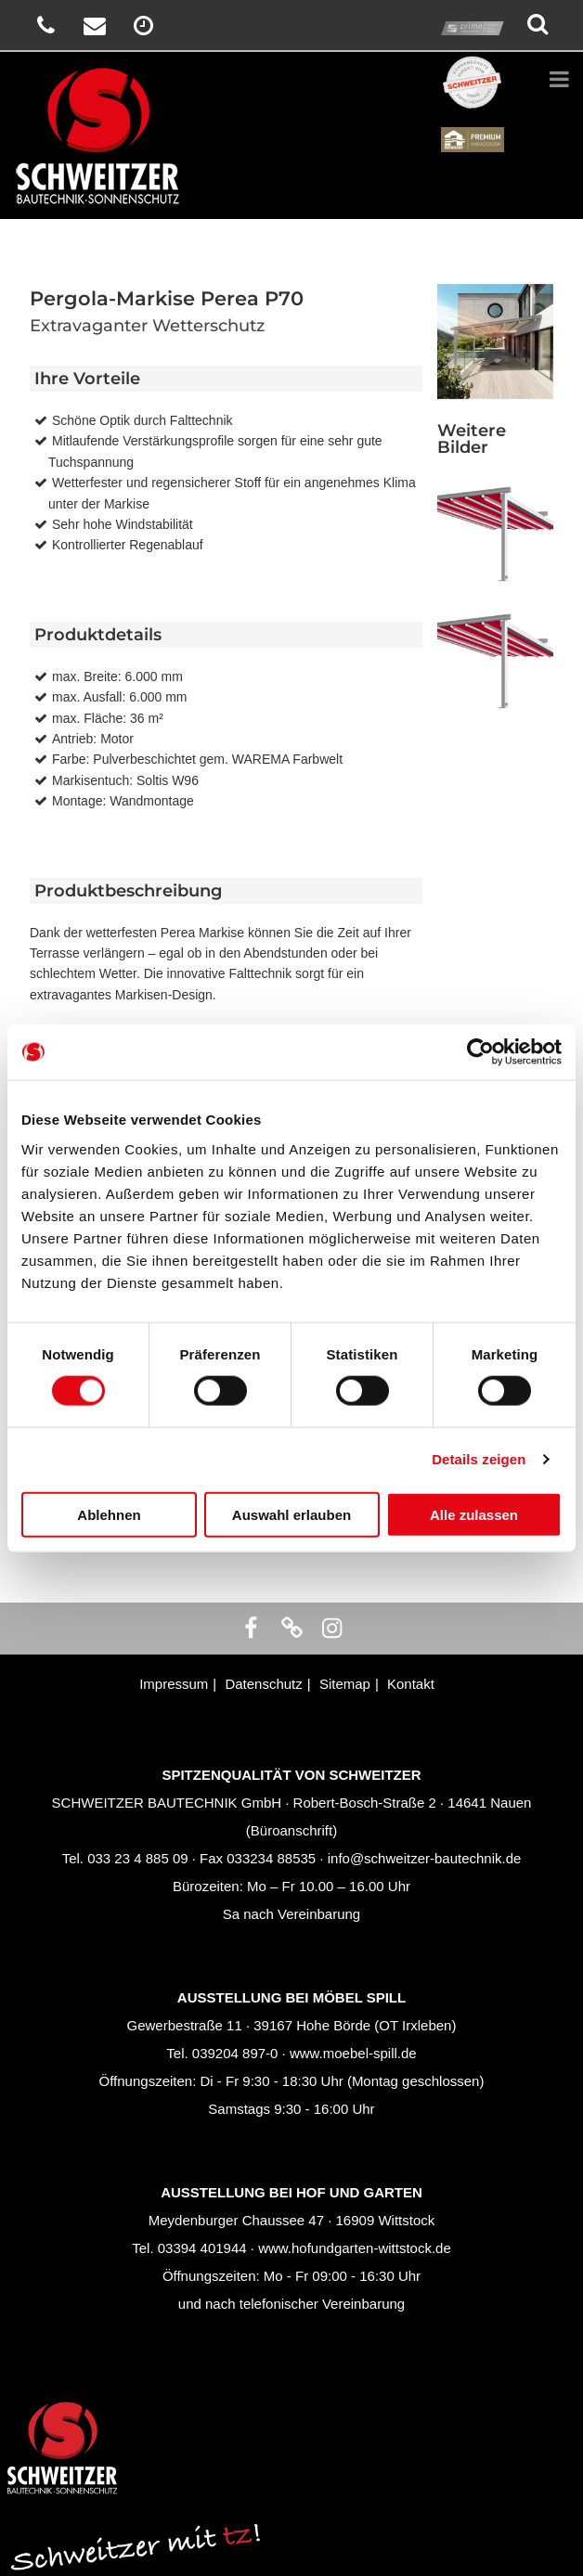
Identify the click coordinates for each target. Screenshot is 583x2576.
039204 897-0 (235, 2053)
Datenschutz (263, 1684)
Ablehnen (108, 1514)
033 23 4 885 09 (137, 1858)
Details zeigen (478, 1459)
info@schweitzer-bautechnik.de (425, 1858)
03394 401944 (202, 2248)
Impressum (173, 1684)
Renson (472, 121)
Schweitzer (472, 65)
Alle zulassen (474, 1514)
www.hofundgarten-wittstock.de (354, 2248)
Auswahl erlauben (291, 1514)
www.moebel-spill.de (353, 2053)
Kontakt (410, 1684)
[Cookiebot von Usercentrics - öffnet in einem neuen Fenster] (480, 1052)
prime (472, 10)
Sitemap (344, 1684)
